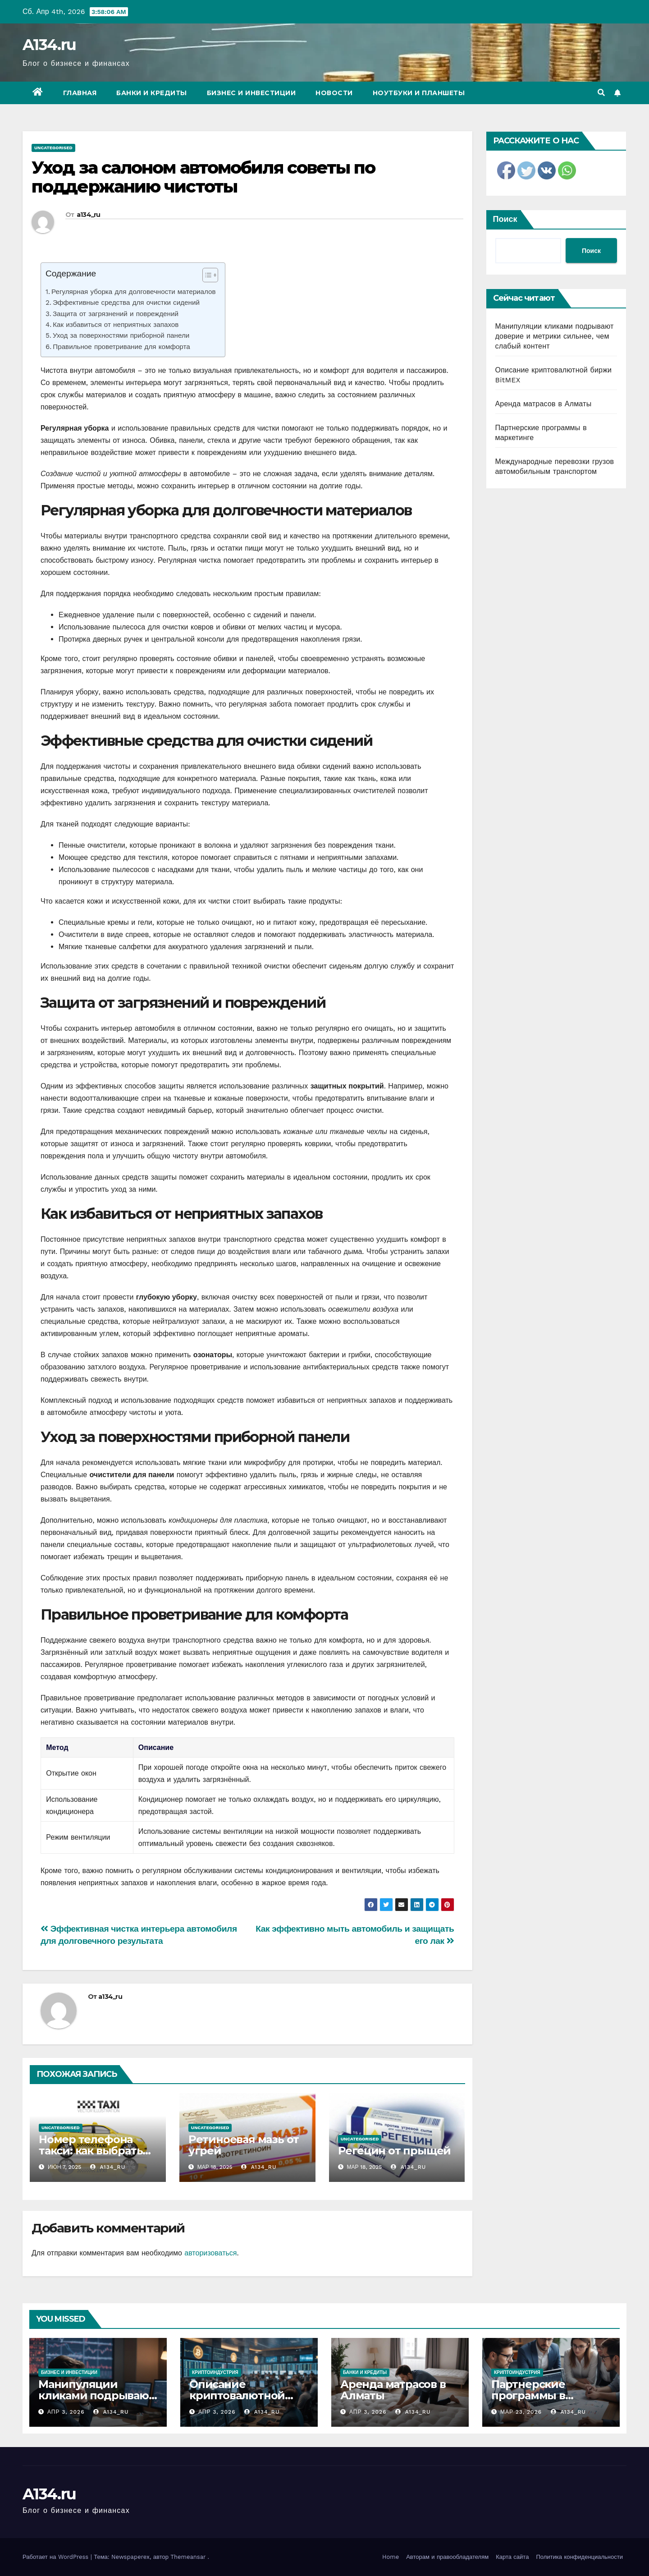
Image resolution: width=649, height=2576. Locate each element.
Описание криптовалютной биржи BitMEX (237, 2395)
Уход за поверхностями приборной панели (121, 335)
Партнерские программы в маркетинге (528, 2395)
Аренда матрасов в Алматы (543, 403)
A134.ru (49, 44)
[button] (601, 92)
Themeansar (188, 2556)
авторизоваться (210, 2253)
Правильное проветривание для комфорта (121, 347)
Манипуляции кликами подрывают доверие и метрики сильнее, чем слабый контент (554, 336)
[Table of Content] (210, 275)
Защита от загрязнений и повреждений (115, 314)
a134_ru (89, 215)
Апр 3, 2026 (66, 2412)
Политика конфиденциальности (579, 2556)
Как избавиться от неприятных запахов (115, 325)
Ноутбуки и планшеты (419, 93)
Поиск (505, 219)
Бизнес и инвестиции (251, 93)
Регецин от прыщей (394, 2150)
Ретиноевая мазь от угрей (243, 2145)
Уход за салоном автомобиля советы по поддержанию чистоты (203, 177)
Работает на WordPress (57, 2556)
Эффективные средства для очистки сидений (126, 302)
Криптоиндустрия (215, 2372)
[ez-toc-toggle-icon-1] (206, 276)
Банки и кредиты (151, 93)
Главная (80, 93)
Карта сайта (512, 2556)
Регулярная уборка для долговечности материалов (133, 292)
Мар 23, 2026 (521, 2412)
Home (390, 2556)
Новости (334, 93)
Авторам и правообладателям (447, 2556)
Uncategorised (53, 147)
